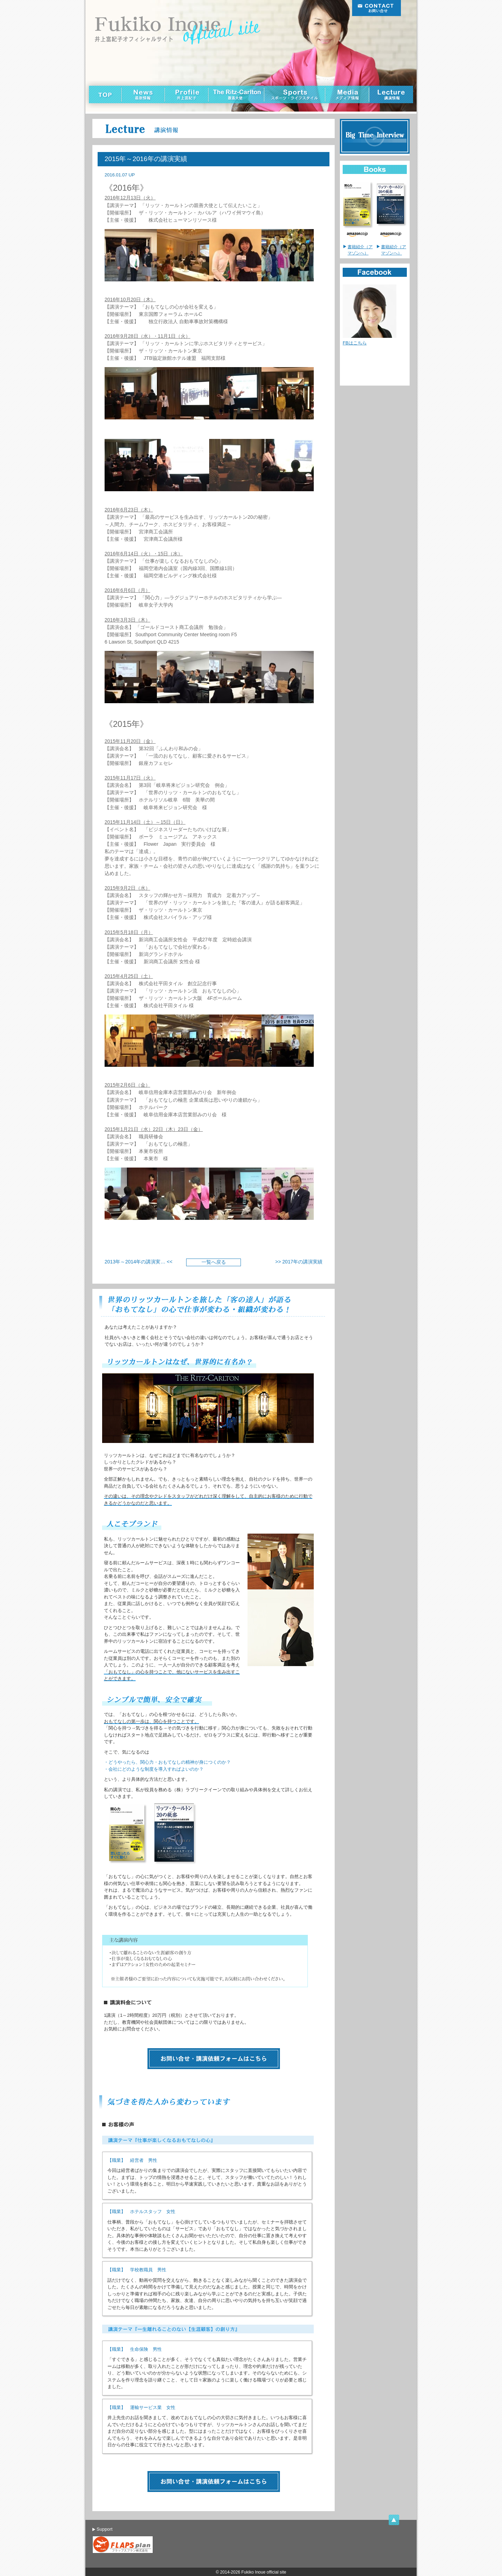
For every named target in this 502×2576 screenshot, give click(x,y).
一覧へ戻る (213, 1262)
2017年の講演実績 (302, 1261)
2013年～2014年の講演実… (135, 1261)
